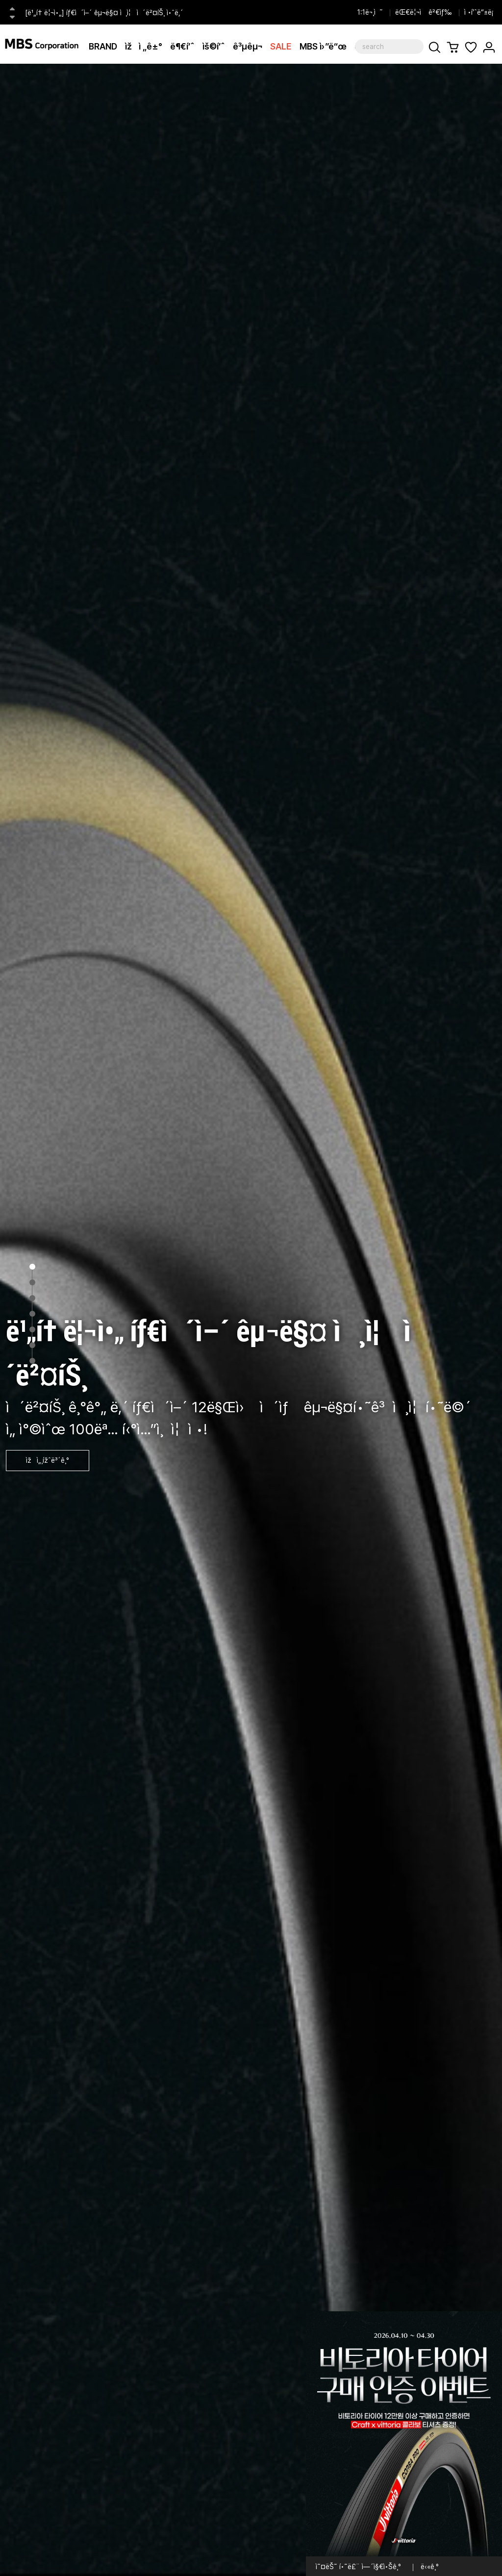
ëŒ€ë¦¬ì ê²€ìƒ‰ (423, 12)
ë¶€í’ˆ (182, 46)
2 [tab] (32, 1282)
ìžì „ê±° (143, 46)
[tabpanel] (251, 1320)
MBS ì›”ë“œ (323, 46)
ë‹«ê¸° (430, 2567)
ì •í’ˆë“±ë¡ (480, 12)
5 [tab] (32, 1329)
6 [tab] (32, 1345)
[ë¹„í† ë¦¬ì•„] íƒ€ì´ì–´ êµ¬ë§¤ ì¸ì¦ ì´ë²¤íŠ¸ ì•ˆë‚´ (104, 13)
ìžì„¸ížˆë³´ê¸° (47, 1460)
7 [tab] (32, 1361)
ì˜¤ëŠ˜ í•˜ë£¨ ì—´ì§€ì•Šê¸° (358, 2567)
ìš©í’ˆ (213, 46)
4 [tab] (32, 1314)
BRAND (103, 46)
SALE (281, 46)
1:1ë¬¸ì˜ (370, 12)
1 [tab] (32, 1267)
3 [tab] (32, 1298)
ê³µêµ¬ (247, 46)
